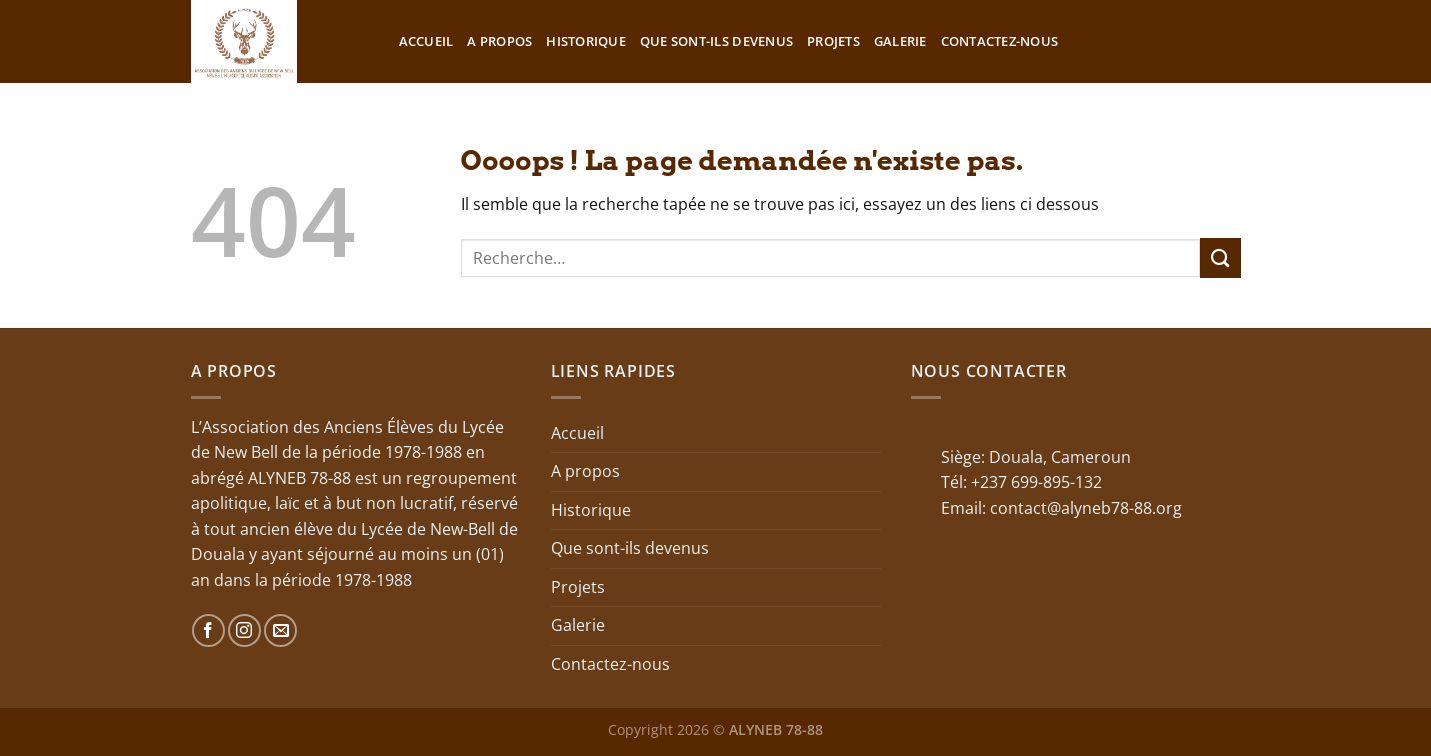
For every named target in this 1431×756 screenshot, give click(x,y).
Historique (586, 41)
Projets (833, 41)
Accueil (426, 41)
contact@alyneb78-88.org (1086, 508)
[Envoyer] (1220, 257)
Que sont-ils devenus (716, 41)
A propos (499, 41)
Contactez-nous (1000, 41)
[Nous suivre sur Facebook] (208, 630)
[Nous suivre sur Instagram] (244, 630)
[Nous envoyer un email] (280, 630)
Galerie (900, 41)
